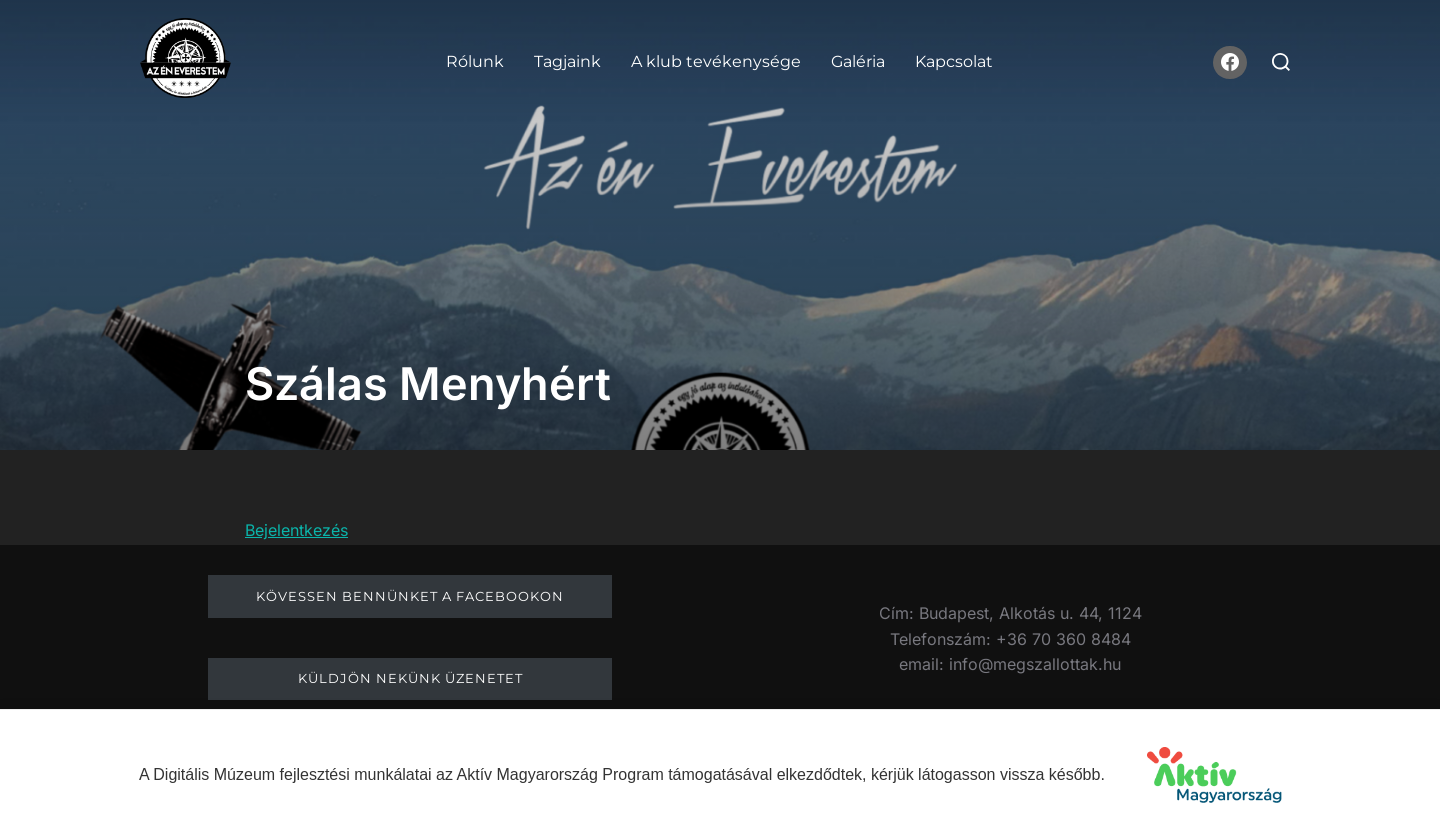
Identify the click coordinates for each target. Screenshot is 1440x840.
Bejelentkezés (296, 530)
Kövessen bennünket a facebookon (410, 596)
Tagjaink (567, 61)
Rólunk (475, 61)
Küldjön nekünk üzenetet (410, 678)
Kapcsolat (954, 61)
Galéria (858, 61)
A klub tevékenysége (716, 61)
